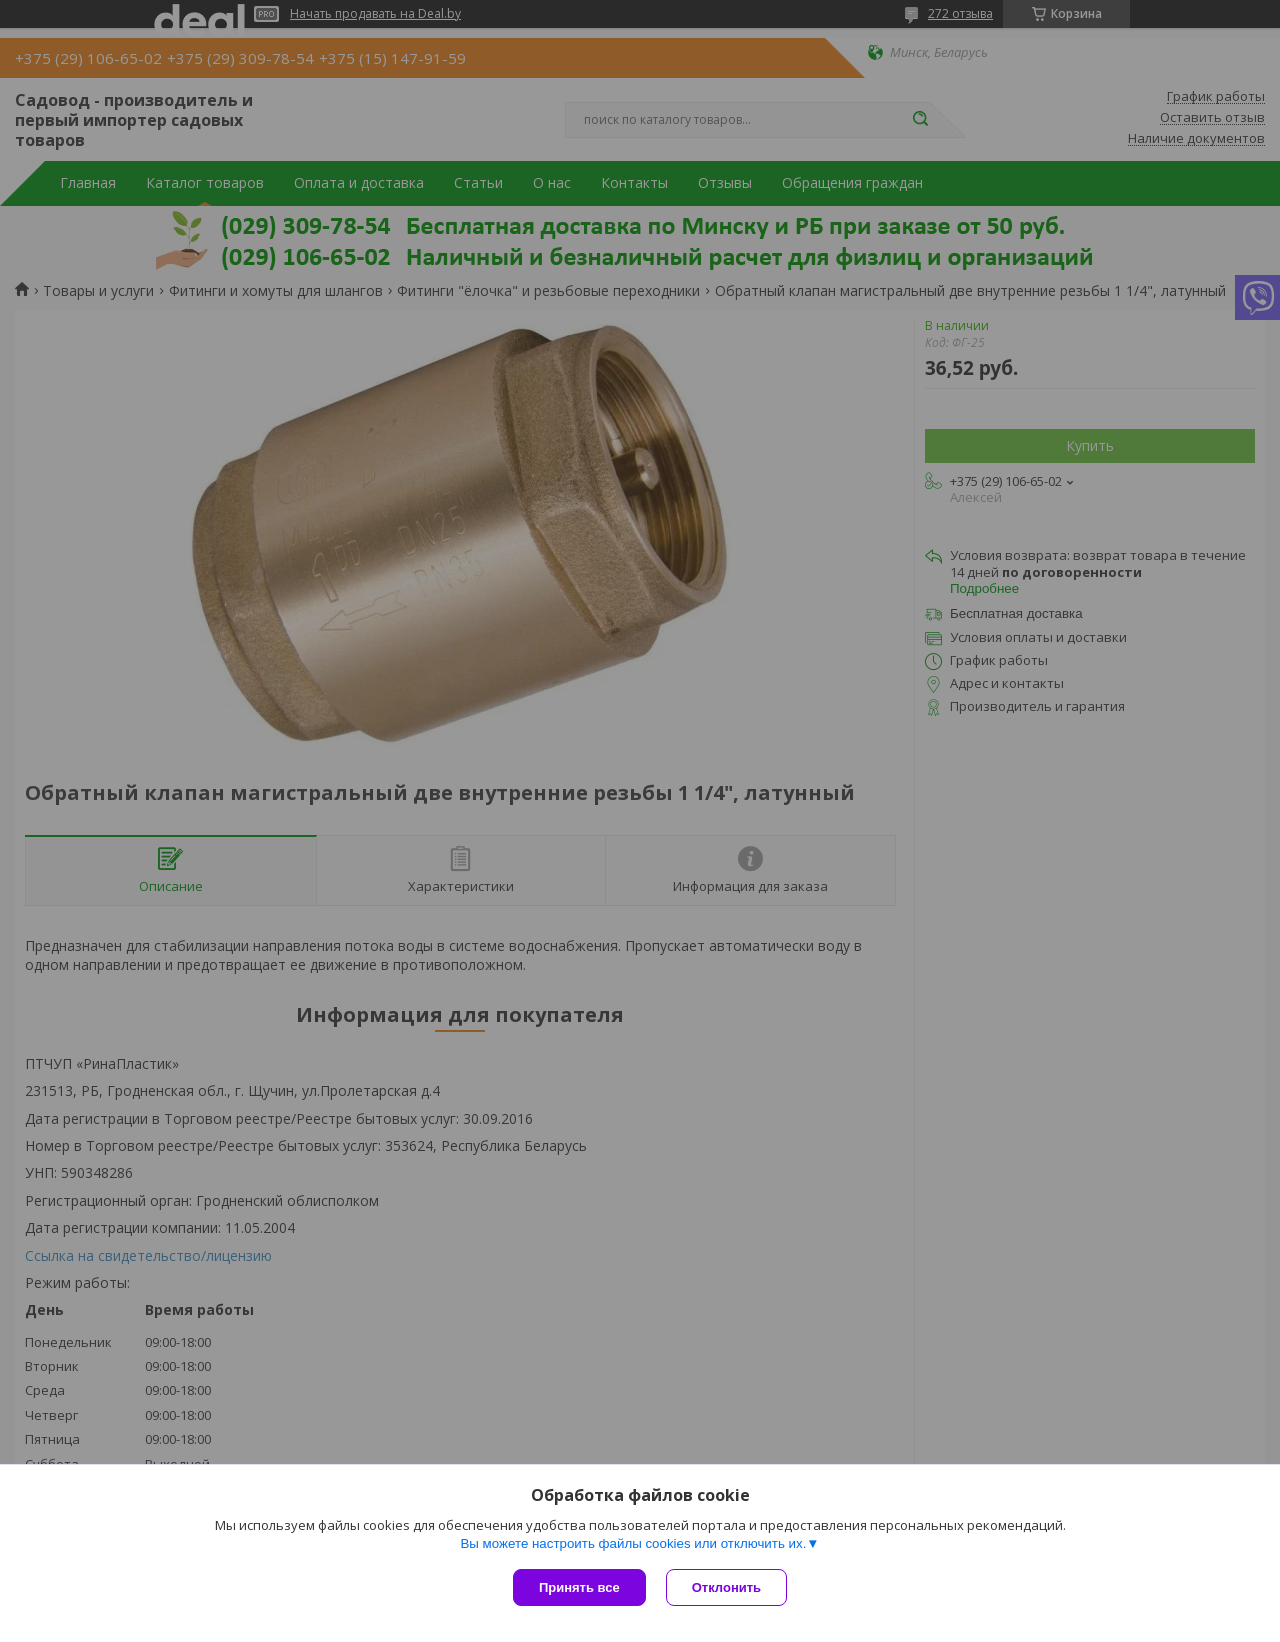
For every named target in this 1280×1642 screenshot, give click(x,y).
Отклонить (726, 1587)
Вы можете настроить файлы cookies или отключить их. (633, 1543)
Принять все (579, 1587)
